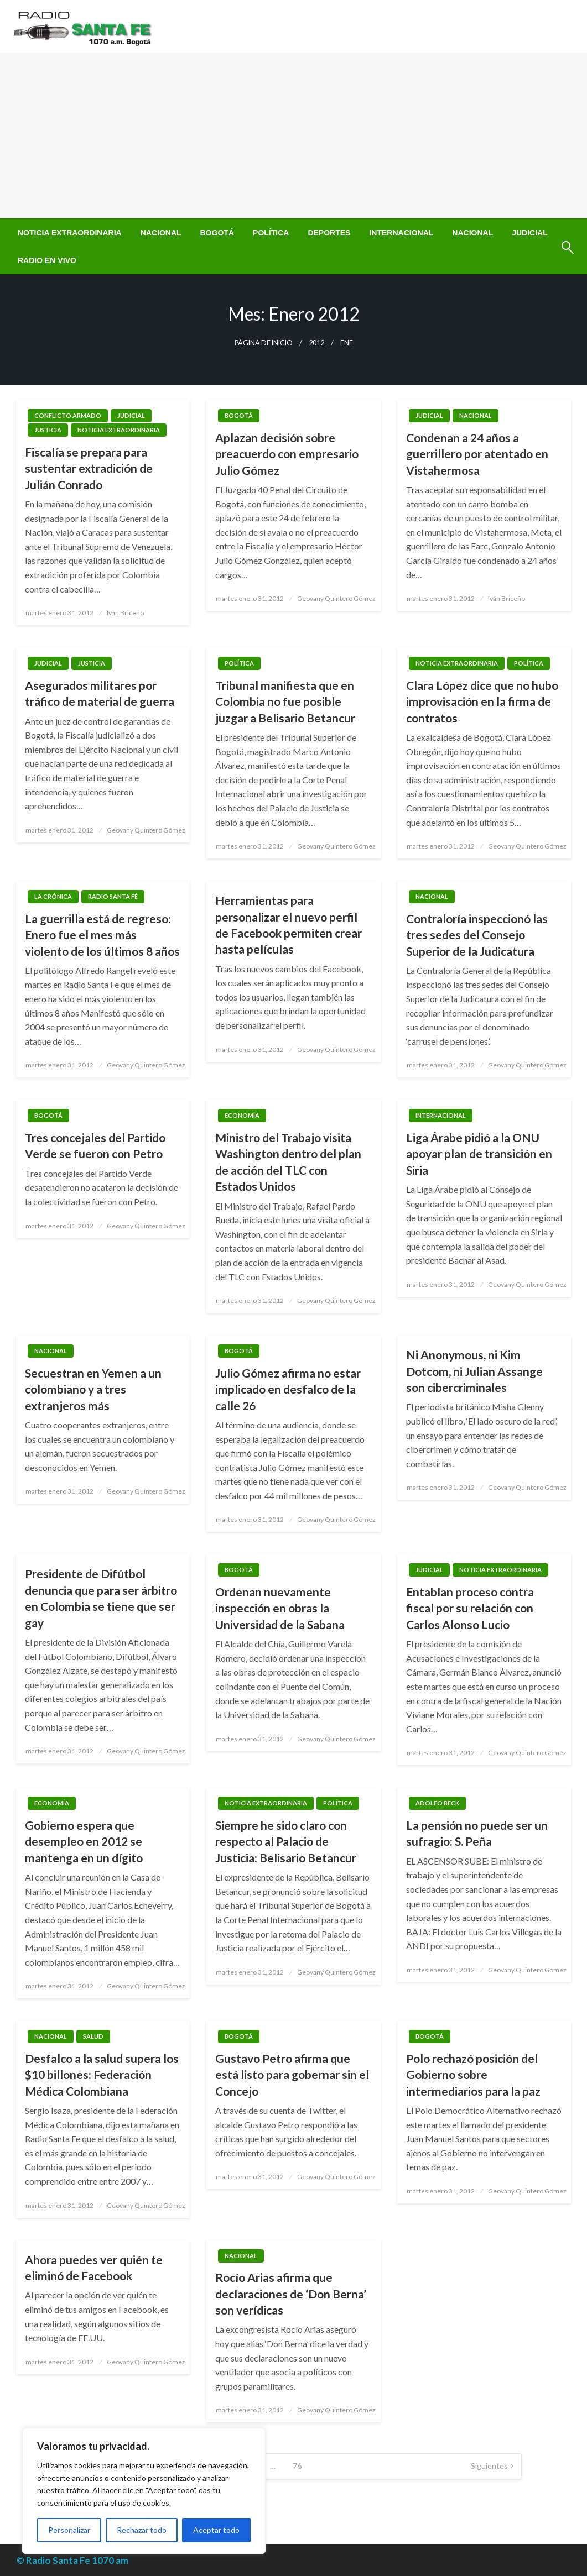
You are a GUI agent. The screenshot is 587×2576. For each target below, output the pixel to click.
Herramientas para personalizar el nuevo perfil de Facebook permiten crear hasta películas (288, 924)
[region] (144, 2491)
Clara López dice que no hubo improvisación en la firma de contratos (482, 701)
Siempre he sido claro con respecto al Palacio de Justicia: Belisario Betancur (285, 1841)
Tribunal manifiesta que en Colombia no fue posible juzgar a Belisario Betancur (285, 701)
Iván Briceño (125, 613)
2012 (316, 343)
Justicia (47, 429)
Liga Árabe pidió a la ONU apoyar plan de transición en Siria (479, 1153)
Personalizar (69, 2530)
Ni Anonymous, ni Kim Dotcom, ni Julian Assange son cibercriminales (474, 1371)
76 (297, 2465)
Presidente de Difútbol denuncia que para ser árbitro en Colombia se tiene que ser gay (101, 1598)
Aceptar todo (216, 2530)
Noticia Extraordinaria (70, 232)
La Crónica (53, 896)
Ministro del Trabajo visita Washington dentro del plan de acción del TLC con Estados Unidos (288, 1161)
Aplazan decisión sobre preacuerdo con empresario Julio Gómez (287, 454)
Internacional (401, 232)
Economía (242, 1115)
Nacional (161, 232)
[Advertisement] (293, 135)
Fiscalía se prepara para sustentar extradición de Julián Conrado (89, 468)
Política (271, 232)
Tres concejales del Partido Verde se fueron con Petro (95, 1145)
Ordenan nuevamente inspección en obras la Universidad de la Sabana (280, 1608)
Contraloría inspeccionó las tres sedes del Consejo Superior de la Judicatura (477, 935)
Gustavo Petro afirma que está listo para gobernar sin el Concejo (292, 2074)
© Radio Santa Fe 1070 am (72, 2560)
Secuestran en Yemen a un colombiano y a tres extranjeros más (93, 1389)
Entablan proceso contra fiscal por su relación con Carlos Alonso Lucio (470, 1608)
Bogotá (217, 232)
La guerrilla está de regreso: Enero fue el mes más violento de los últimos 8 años (102, 935)
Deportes (329, 232)
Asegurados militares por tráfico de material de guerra (99, 693)
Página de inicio (264, 343)
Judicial (530, 232)
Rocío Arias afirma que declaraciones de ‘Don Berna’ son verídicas (290, 2293)
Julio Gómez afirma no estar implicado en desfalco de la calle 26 (288, 1389)
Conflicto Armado (67, 415)
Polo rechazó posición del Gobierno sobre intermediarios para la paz (473, 2074)
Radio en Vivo (47, 260)
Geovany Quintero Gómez (336, 598)
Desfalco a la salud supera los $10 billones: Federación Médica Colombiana (102, 2074)
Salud (93, 2036)
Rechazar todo (142, 2530)
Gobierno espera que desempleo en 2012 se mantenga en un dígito (84, 1841)
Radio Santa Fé (113, 896)
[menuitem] (69, 233)
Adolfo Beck (437, 1803)
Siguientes (489, 2465)
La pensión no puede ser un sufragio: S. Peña (477, 1833)
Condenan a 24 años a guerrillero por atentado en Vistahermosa (477, 454)
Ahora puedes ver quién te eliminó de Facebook (94, 2267)
